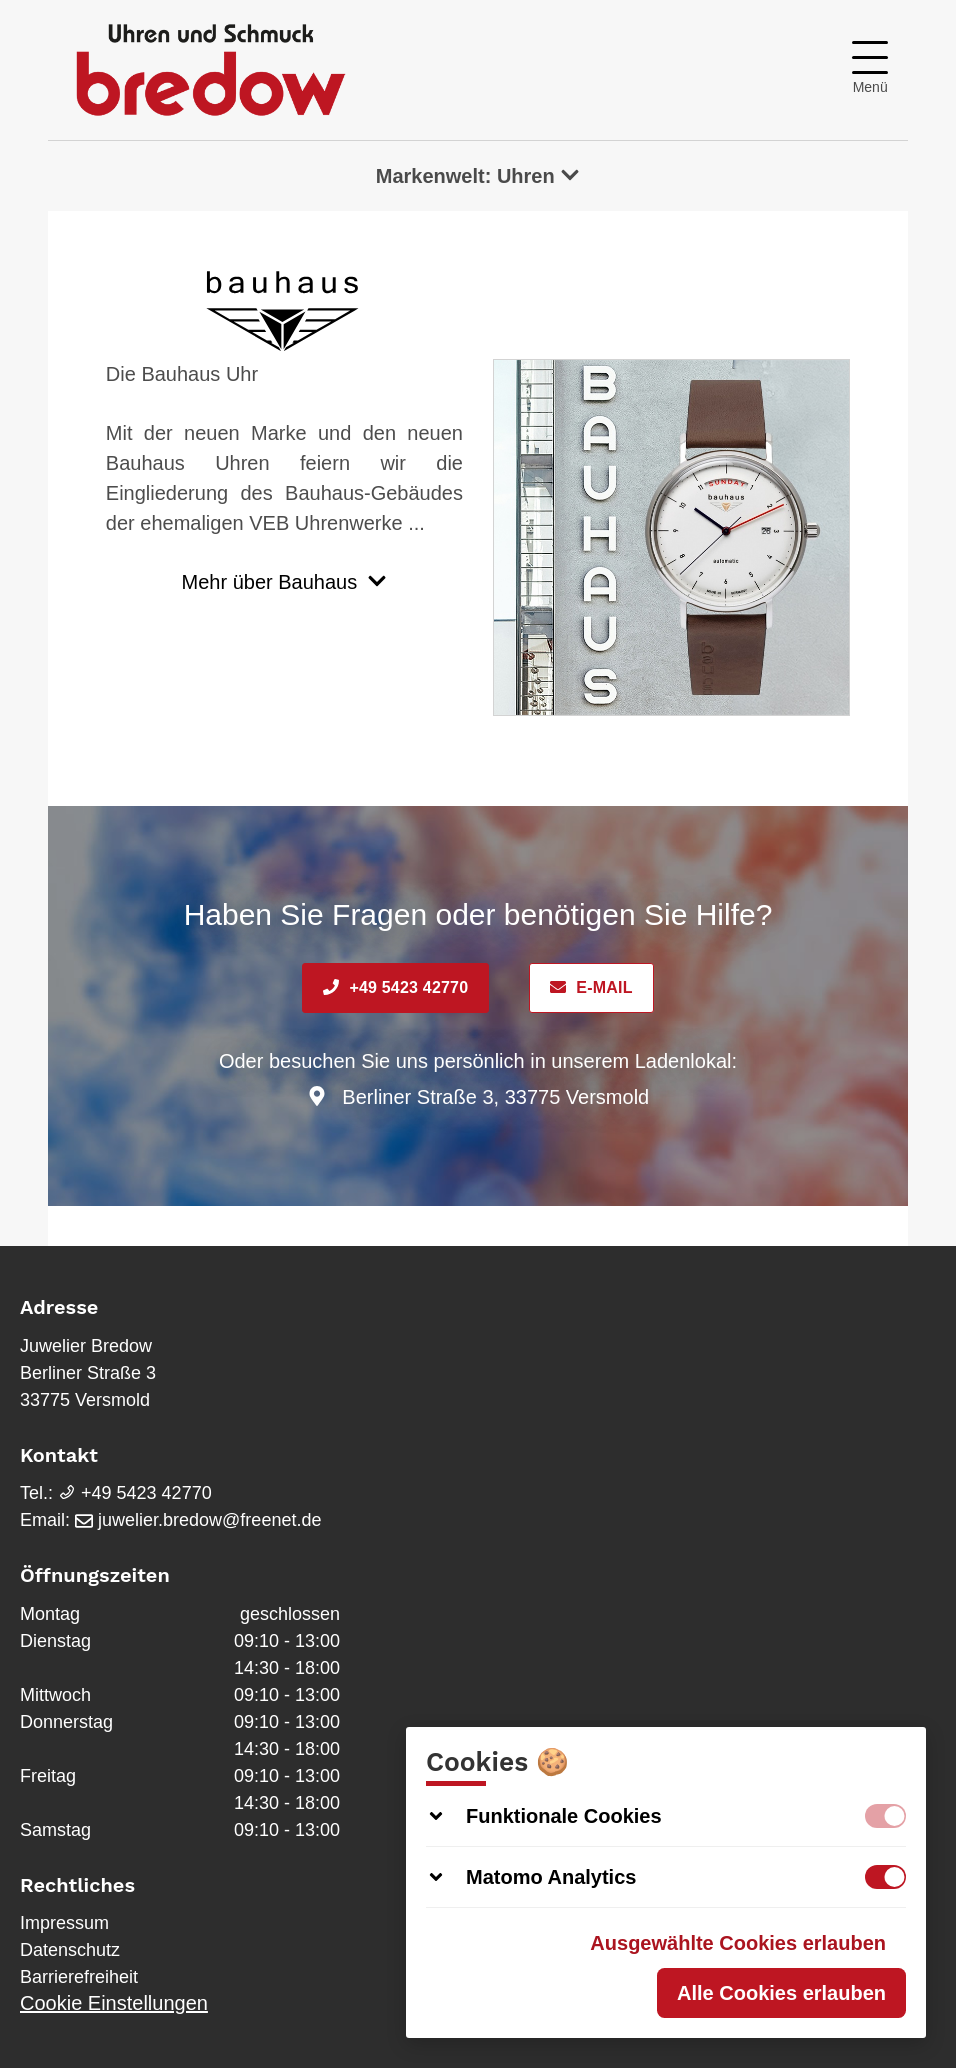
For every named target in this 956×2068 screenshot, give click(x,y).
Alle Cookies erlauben (781, 1993)
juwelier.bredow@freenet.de (198, 1520)
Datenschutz (70, 1950)
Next (825, 552)
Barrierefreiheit (79, 1977)
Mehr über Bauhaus (285, 582)
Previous (518, 552)
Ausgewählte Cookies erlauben (738, 1943)
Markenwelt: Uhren (478, 176)
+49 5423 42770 (395, 987)
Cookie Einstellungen (114, 2003)
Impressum (64, 1923)
